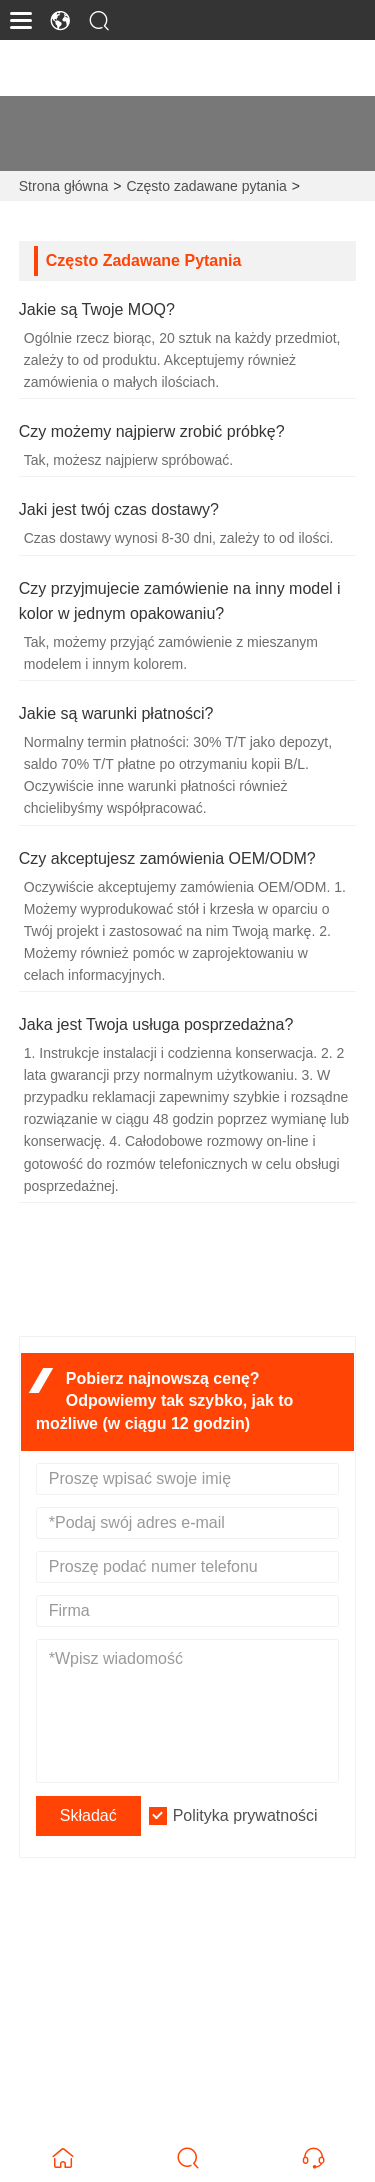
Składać (88, 1815)
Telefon (94, 2076)
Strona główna (64, 186)
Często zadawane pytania (206, 186)
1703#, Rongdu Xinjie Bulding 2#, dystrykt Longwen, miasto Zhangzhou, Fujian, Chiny (202, 1961)
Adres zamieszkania (158, 1926)
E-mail (81, 2013)
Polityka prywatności (245, 1815)
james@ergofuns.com (126, 2036)
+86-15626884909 (113, 2099)
